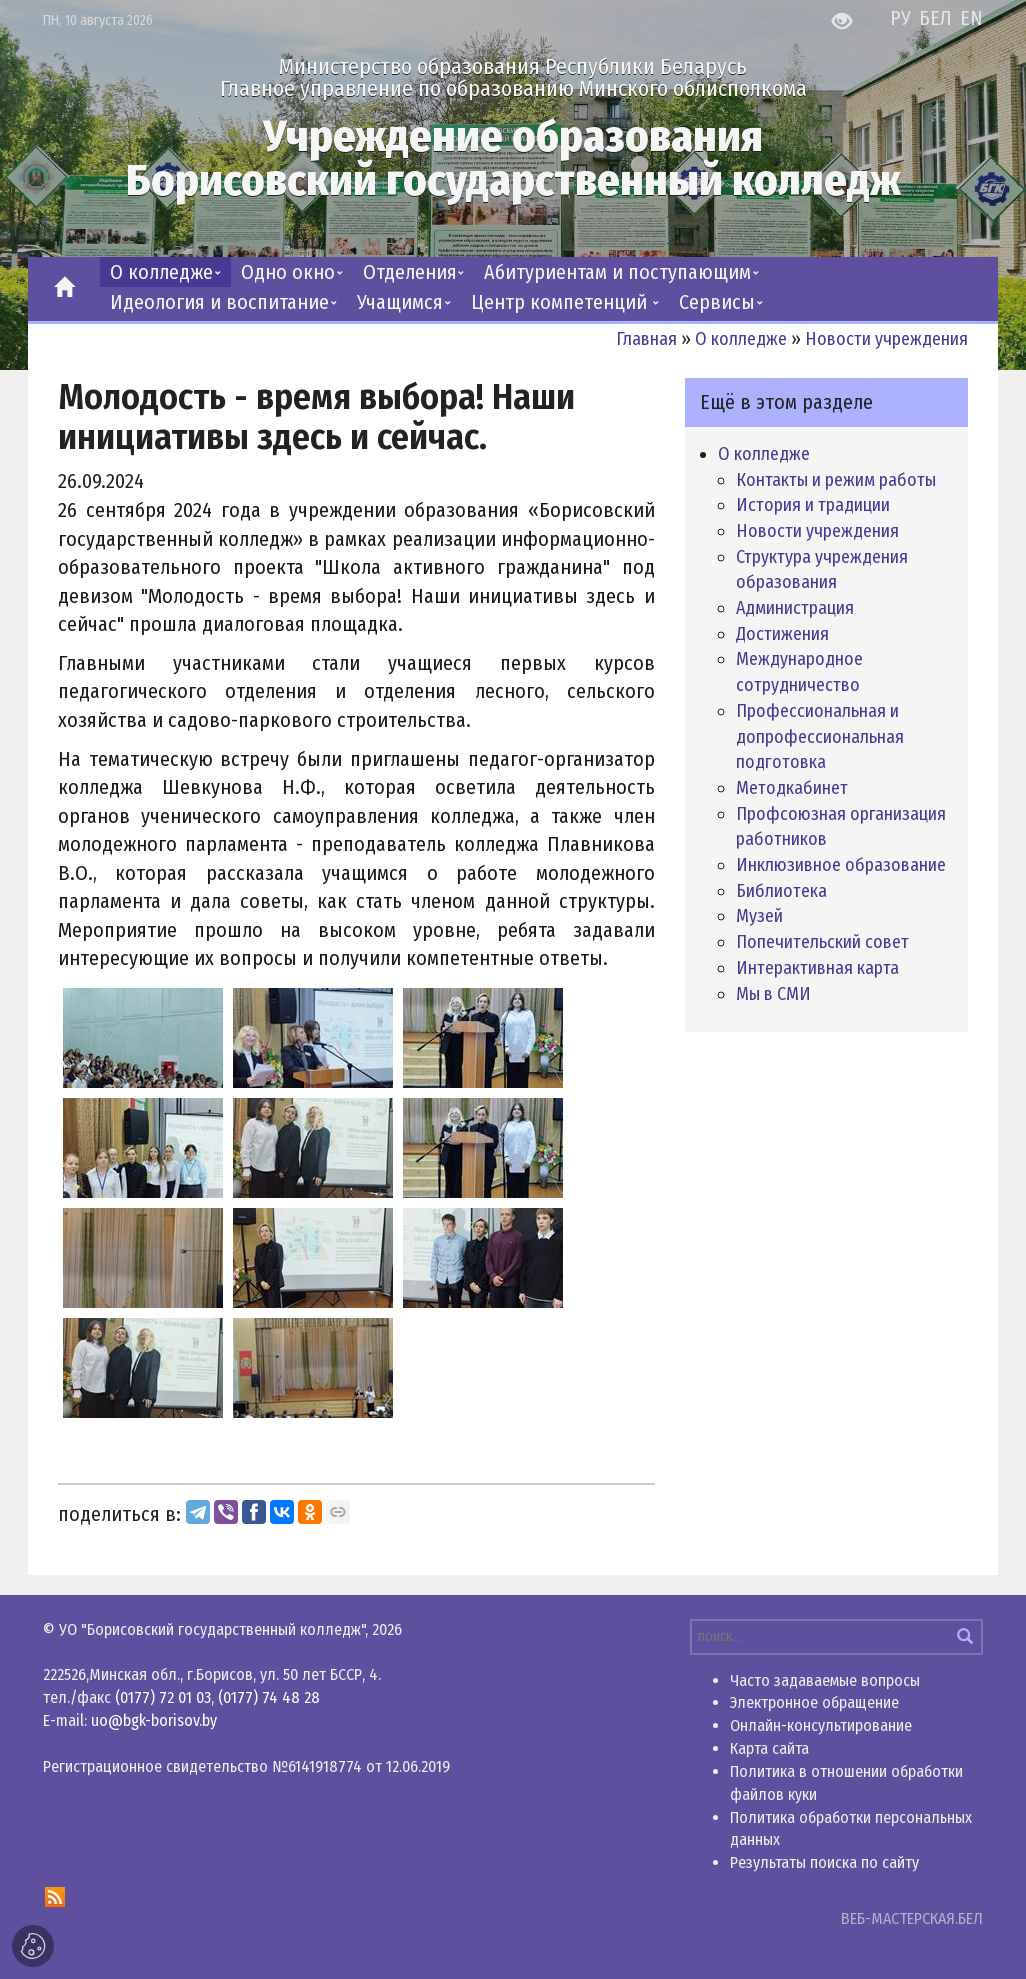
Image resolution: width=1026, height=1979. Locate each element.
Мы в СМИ (773, 994)
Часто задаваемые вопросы (825, 1680)
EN (971, 18)
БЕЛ (938, 18)
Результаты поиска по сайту (824, 1862)
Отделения (410, 272)
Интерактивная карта (817, 968)
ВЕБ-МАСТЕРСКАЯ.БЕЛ (912, 1918)
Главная (646, 339)
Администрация (795, 608)
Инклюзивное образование (841, 865)
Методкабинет (792, 788)
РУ (903, 18)
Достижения (782, 634)
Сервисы (717, 302)
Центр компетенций (561, 302)
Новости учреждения (886, 339)
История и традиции (813, 505)
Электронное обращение (814, 1702)
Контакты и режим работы (836, 480)
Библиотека (781, 891)
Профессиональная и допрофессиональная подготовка (820, 736)
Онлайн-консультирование (821, 1725)
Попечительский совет (822, 942)
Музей (759, 916)
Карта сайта (769, 1748)
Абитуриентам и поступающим (617, 272)
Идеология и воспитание (219, 302)
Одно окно (288, 272)
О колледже (161, 272)
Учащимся (400, 302)
